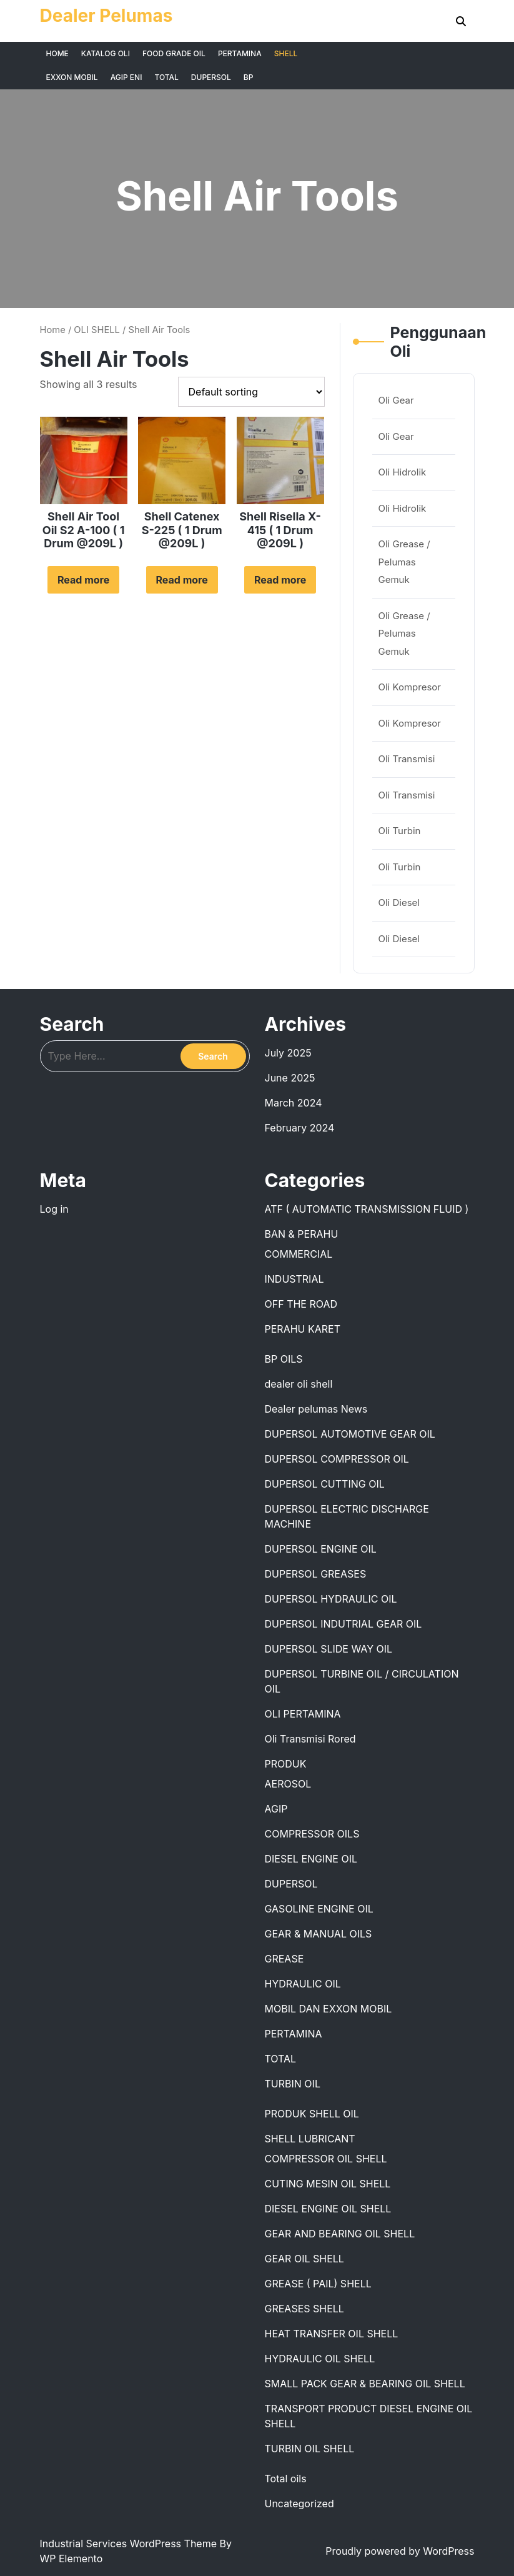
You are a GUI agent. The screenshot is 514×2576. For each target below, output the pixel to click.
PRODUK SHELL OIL (312, 2113)
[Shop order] (251, 392)
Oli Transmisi (406, 759)
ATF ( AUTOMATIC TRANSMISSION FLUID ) (367, 1209)
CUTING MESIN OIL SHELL (328, 2183)
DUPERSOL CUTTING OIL (325, 1484)
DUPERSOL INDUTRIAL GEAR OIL (343, 1624)
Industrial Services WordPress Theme (130, 2543)
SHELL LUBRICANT (310, 2138)
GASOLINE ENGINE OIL (319, 1908)
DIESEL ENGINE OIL (311, 1858)
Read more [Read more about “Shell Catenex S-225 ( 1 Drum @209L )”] (182, 580)
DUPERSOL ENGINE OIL (321, 1549)
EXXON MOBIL (72, 77)
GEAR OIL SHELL (304, 2258)
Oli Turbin (399, 831)
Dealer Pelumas (106, 15)
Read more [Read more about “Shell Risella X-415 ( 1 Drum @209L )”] (280, 580)
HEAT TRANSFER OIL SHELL (331, 2333)
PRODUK (286, 1764)
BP (249, 77)
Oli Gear (396, 400)
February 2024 (300, 1127)
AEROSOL (288, 1784)
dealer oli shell (299, 1384)
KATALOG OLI (105, 53)
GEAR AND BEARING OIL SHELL (340, 2233)
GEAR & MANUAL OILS (318, 1933)
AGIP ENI (126, 77)
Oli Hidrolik (402, 472)
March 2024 (293, 1103)
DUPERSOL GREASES (316, 1574)
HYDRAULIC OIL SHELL (320, 2358)
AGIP (276, 1809)
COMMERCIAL (299, 1254)
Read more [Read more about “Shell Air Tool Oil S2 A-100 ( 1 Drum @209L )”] (83, 580)
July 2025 (288, 1053)
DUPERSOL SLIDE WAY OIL (329, 1649)
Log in (54, 1209)
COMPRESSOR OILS (312, 1834)
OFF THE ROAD (301, 1304)
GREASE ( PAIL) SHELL (318, 2283)
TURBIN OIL (292, 2083)
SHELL (286, 53)
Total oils (286, 2478)
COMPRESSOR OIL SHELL (326, 2158)
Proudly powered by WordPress (399, 2551)
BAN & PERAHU (302, 1234)
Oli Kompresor (409, 687)
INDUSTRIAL (294, 1279)
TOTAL (166, 77)
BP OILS (284, 1359)
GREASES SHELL (304, 2308)
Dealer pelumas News (316, 1409)
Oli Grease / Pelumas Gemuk (404, 561)
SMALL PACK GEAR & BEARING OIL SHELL (365, 2383)
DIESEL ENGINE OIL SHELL (328, 2208)
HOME (57, 53)
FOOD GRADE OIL (173, 53)
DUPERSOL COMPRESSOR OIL (337, 1459)
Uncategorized (299, 2503)
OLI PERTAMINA (303, 1714)
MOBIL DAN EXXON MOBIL (328, 2008)
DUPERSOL (211, 77)
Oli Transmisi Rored (310, 1739)
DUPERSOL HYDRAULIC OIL (331, 1599)
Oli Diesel (399, 902)
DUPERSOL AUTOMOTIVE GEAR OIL (350, 1434)
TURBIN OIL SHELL (310, 2448)
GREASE (284, 1958)
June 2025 (290, 1078)
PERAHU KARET (303, 1329)
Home (53, 330)
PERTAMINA (240, 53)
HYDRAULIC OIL (303, 1983)
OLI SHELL (97, 330)
